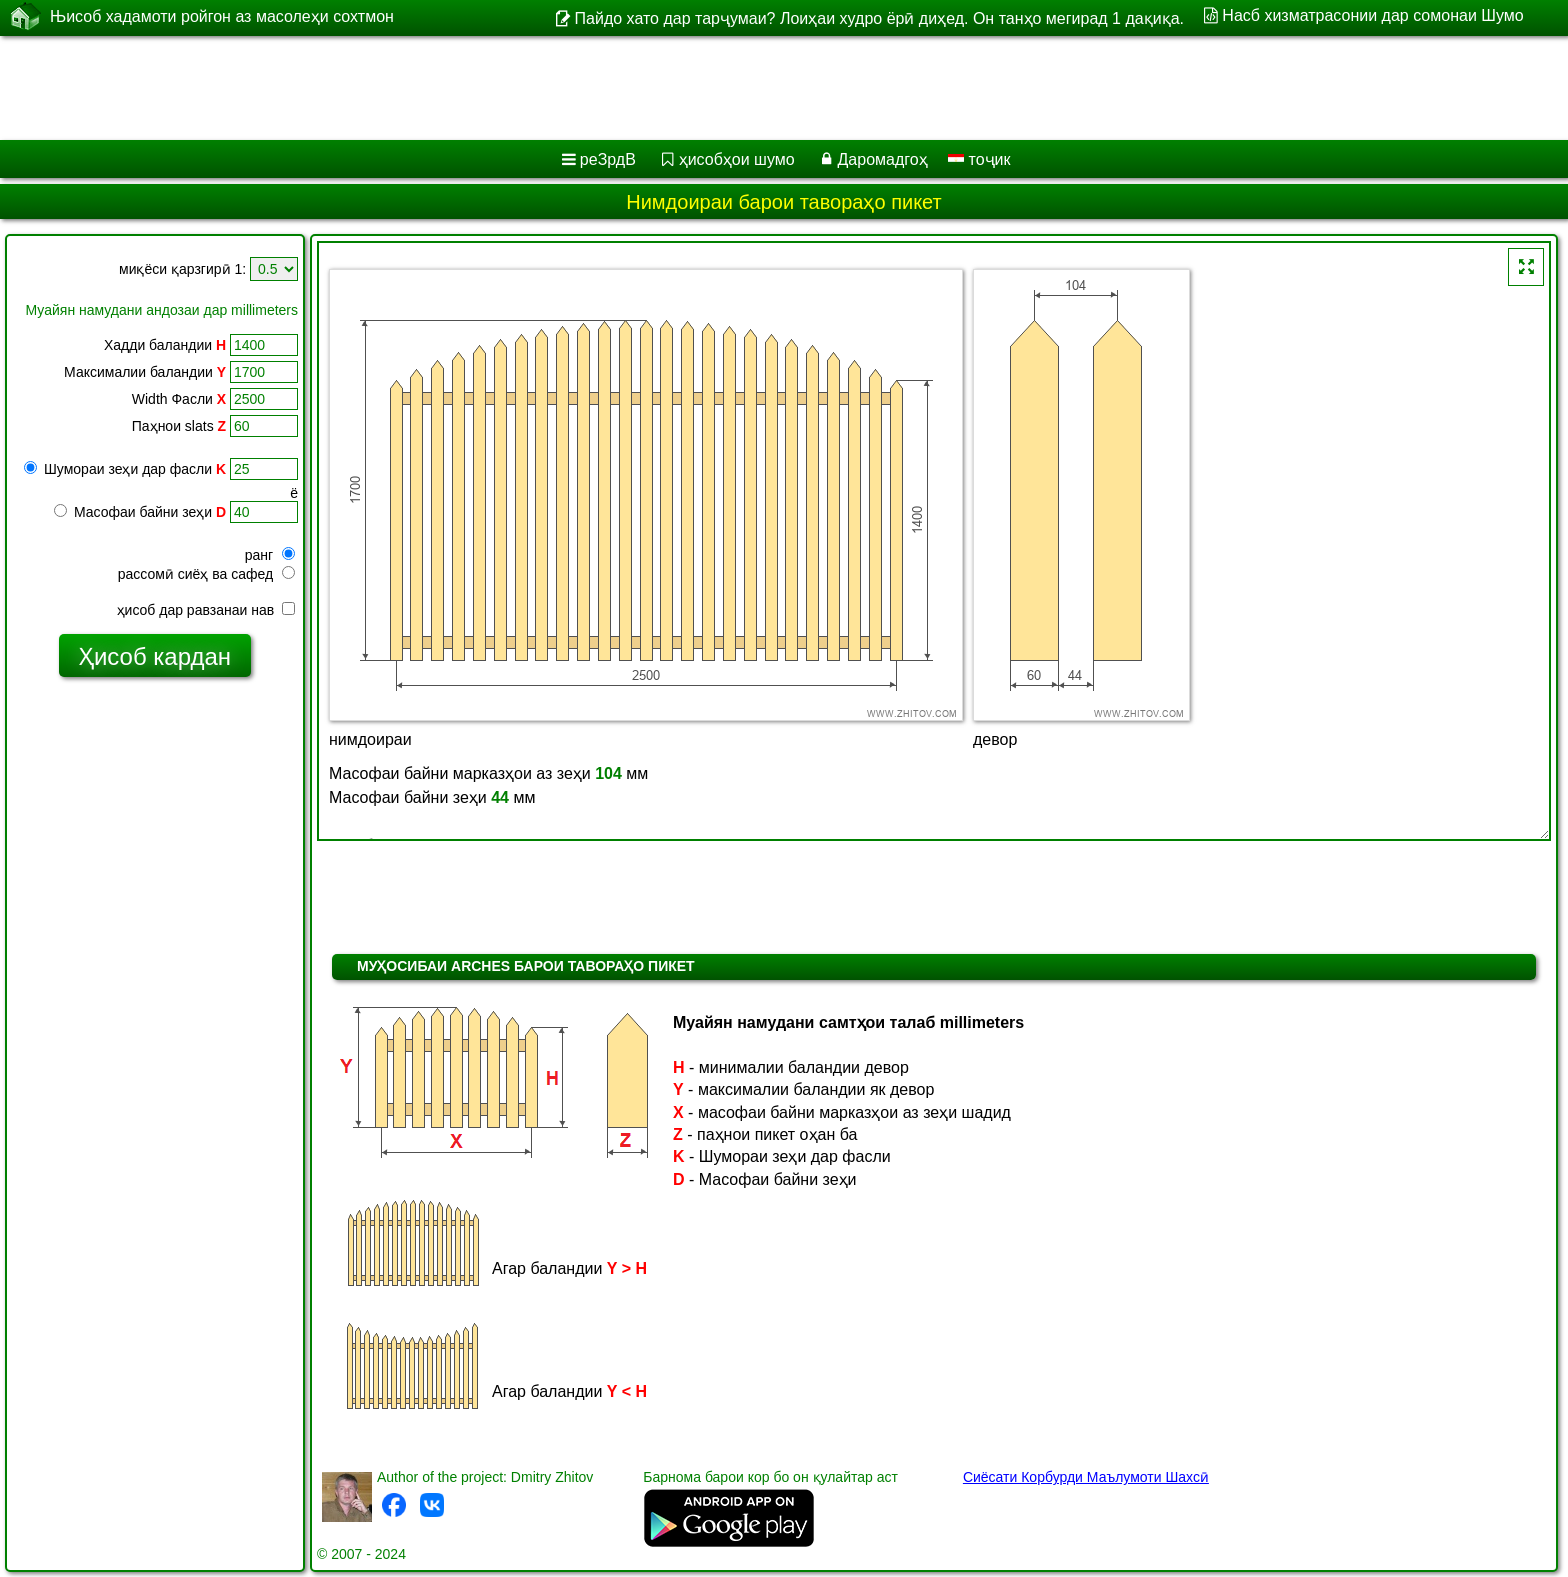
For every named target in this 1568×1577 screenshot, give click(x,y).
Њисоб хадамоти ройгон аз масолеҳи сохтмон (222, 17)
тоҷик (979, 159)
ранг (270, 555)
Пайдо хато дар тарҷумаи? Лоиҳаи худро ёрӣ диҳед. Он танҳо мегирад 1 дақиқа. (879, 18)
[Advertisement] (607, 88)
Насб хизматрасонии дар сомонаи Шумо (1372, 15)
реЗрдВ (608, 159)
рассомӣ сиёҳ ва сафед (206, 574)
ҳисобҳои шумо (737, 159)
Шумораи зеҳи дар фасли (125, 469)
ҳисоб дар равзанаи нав (206, 610)
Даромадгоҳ (883, 159)
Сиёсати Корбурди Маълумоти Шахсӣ (1086, 1477)
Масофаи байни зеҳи (140, 512)
